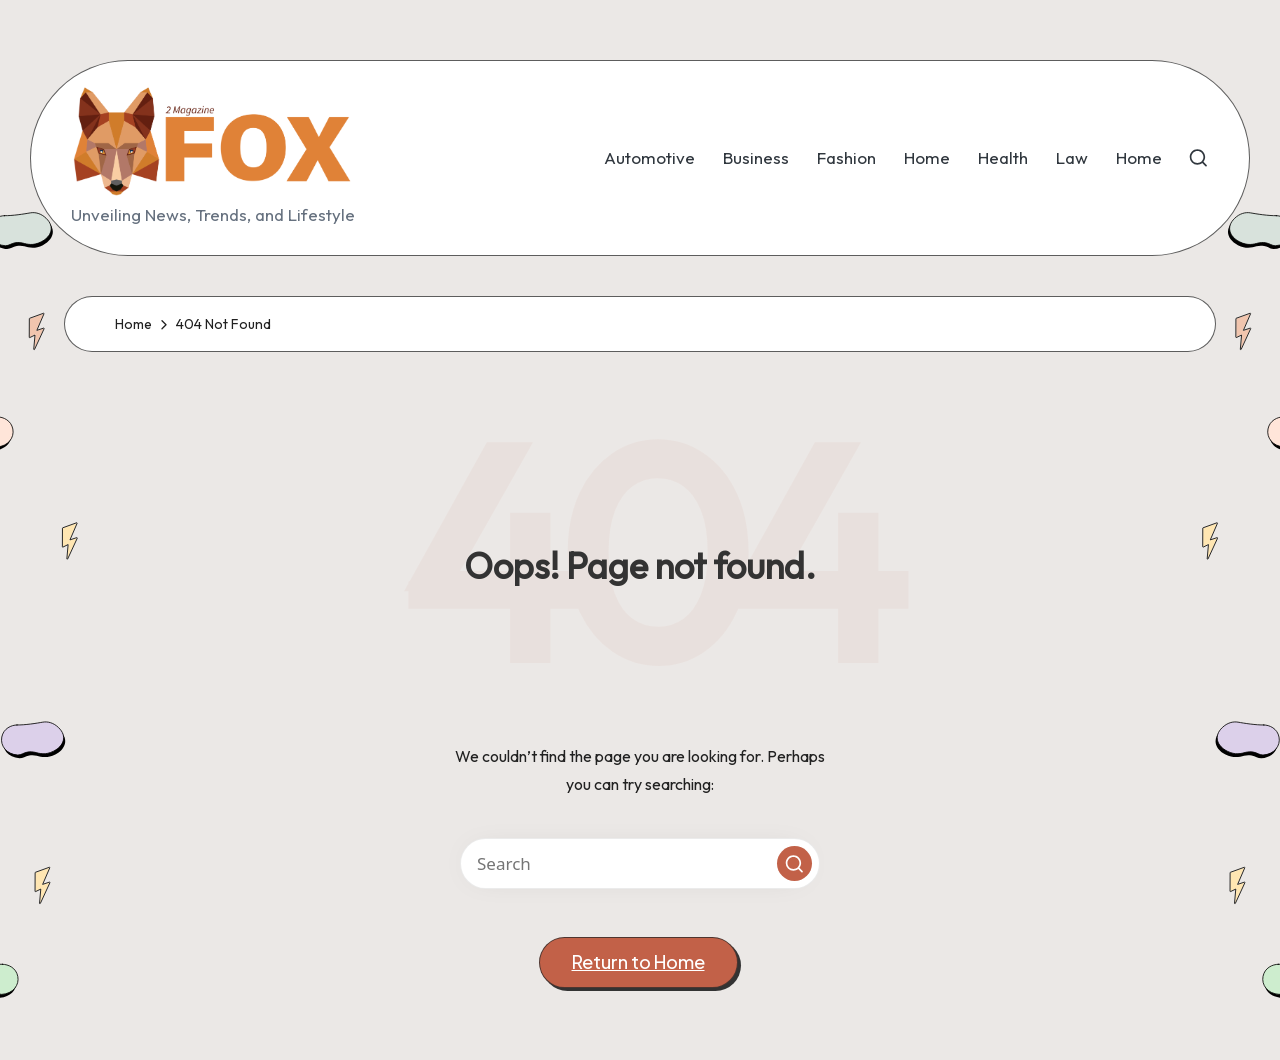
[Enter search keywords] (640, 863)
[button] (794, 863)
